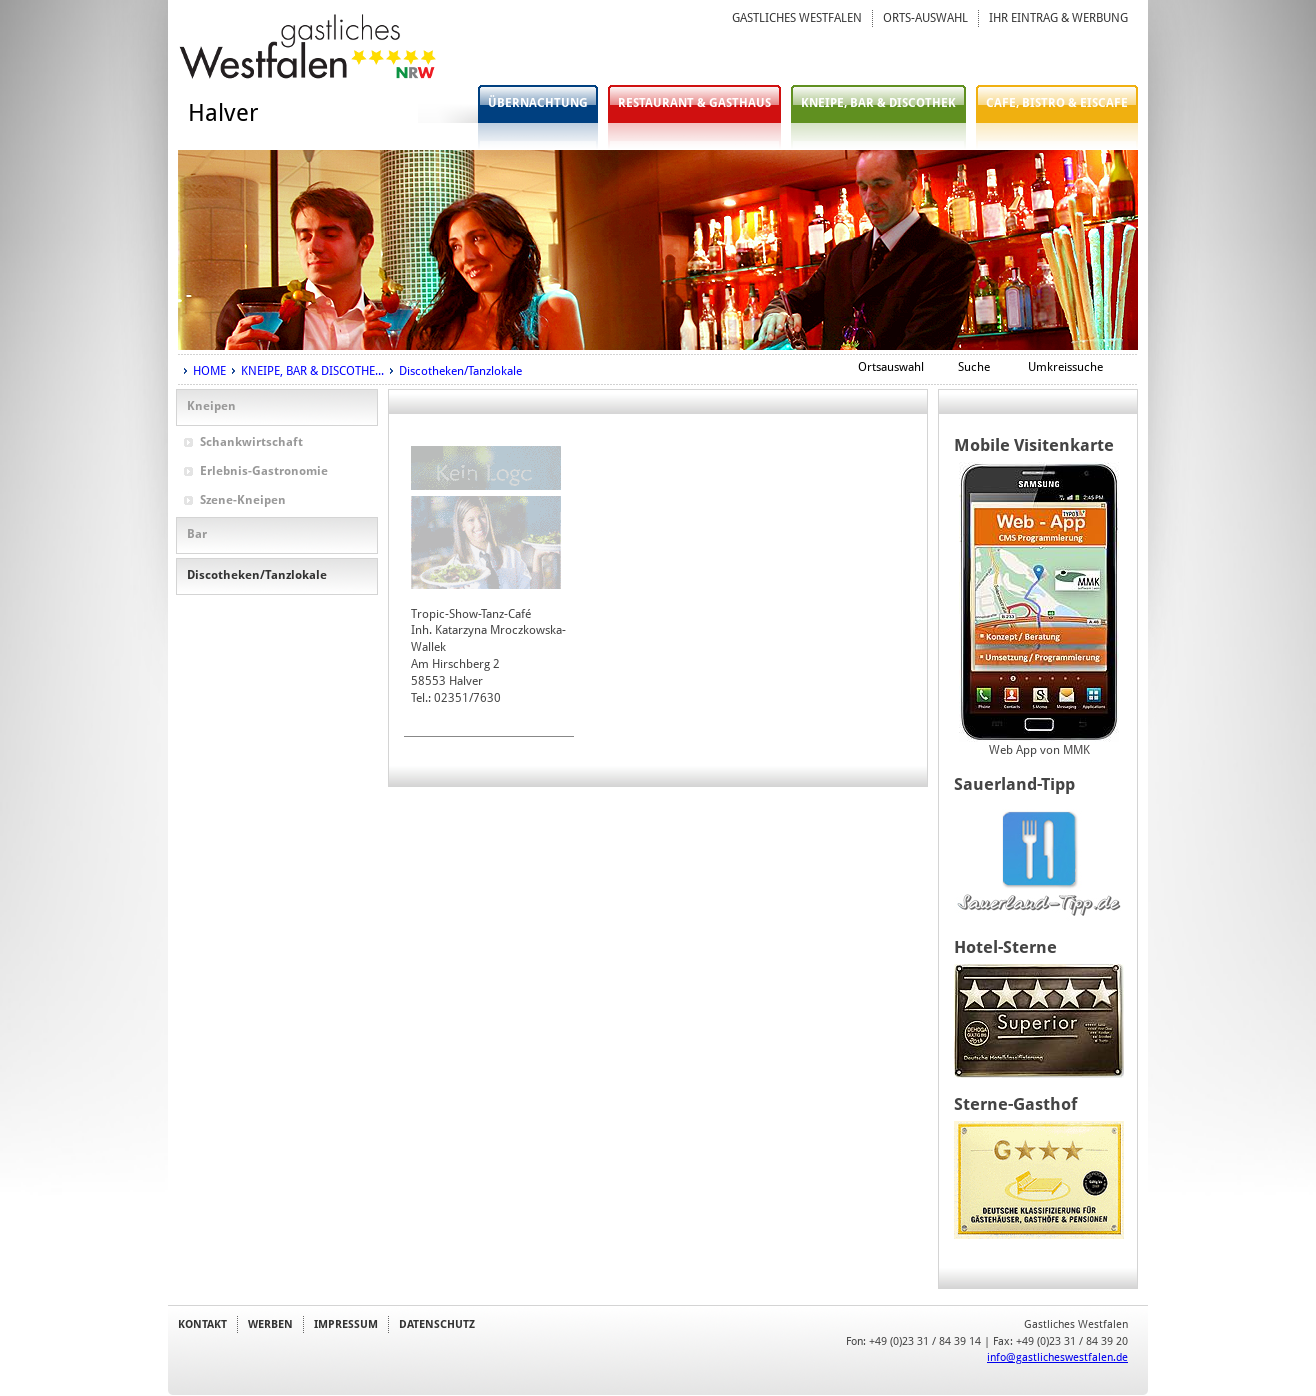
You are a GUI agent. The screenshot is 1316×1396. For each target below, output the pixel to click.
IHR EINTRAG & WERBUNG (1058, 18)
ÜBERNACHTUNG (538, 103)
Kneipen (211, 406)
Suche (974, 367)
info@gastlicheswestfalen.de (1057, 1357)
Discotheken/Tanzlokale (460, 371)
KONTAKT (202, 1324)
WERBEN (270, 1324)
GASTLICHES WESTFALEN (797, 18)
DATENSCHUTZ (437, 1324)
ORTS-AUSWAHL (925, 18)
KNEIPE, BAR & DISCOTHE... (312, 371)
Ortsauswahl (891, 367)
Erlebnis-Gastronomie (264, 471)
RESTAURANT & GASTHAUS (694, 103)
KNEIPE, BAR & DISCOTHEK (878, 103)
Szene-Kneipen (243, 500)
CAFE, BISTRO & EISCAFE (1057, 103)
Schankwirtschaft (251, 442)
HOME (209, 371)
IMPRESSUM (346, 1324)
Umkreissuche (1065, 367)
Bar (197, 534)
